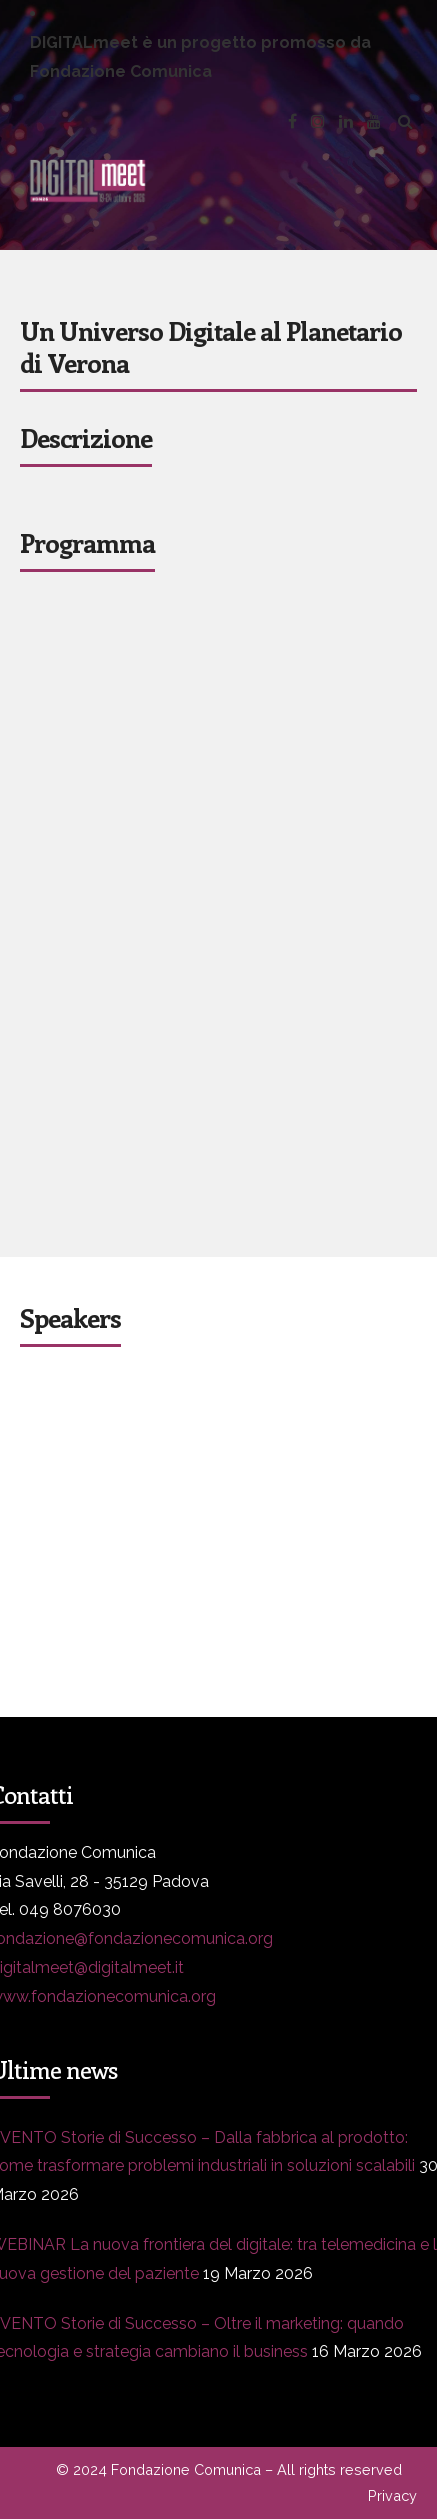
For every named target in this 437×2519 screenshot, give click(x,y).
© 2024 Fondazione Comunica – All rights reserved (229, 2469)
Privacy (392, 2495)
